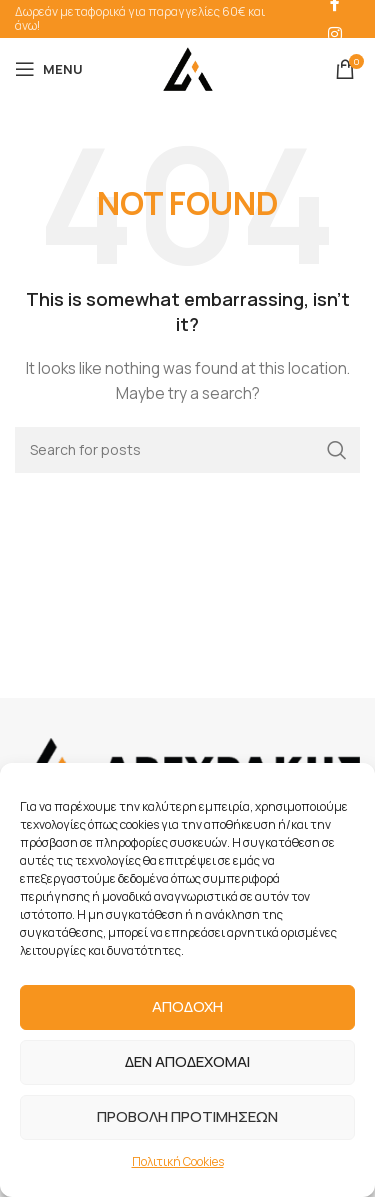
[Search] (187, 450)
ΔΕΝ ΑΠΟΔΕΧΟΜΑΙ (187, 1061)
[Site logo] (188, 67)
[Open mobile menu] (49, 69)
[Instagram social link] (334, 34)
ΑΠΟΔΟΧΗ (187, 1006)
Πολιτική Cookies (178, 1161)
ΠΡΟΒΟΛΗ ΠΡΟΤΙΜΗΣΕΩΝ (187, 1116)
